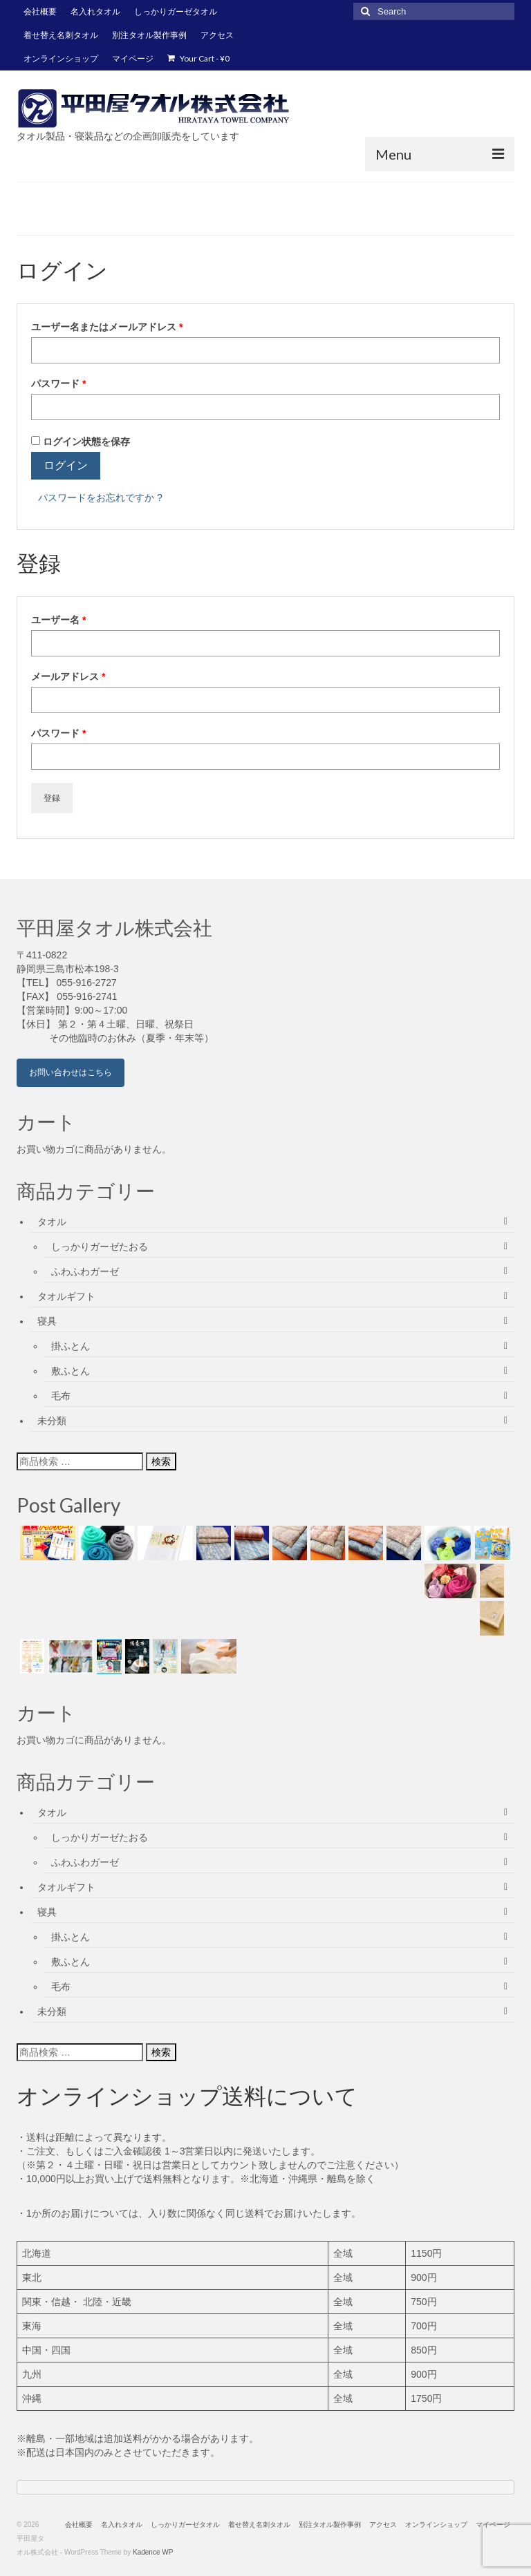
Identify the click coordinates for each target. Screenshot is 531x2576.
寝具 (47, 1321)
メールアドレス (72, 676)
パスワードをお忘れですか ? (100, 497)
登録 (52, 798)
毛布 (61, 1395)
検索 (161, 1461)
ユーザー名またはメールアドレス (111, 327)
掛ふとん (70, 1346)
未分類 (51, 1420)
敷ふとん (70, 1370)
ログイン (66, 465)
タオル (51, 1221)
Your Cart (198, 58)
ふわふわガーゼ (85, 1271)
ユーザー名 (63, 620)
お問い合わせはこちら (70, 1072)
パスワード (63, 383)
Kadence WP (153, 2552)
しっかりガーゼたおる (99, 1246)
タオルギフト (66, 1296)
